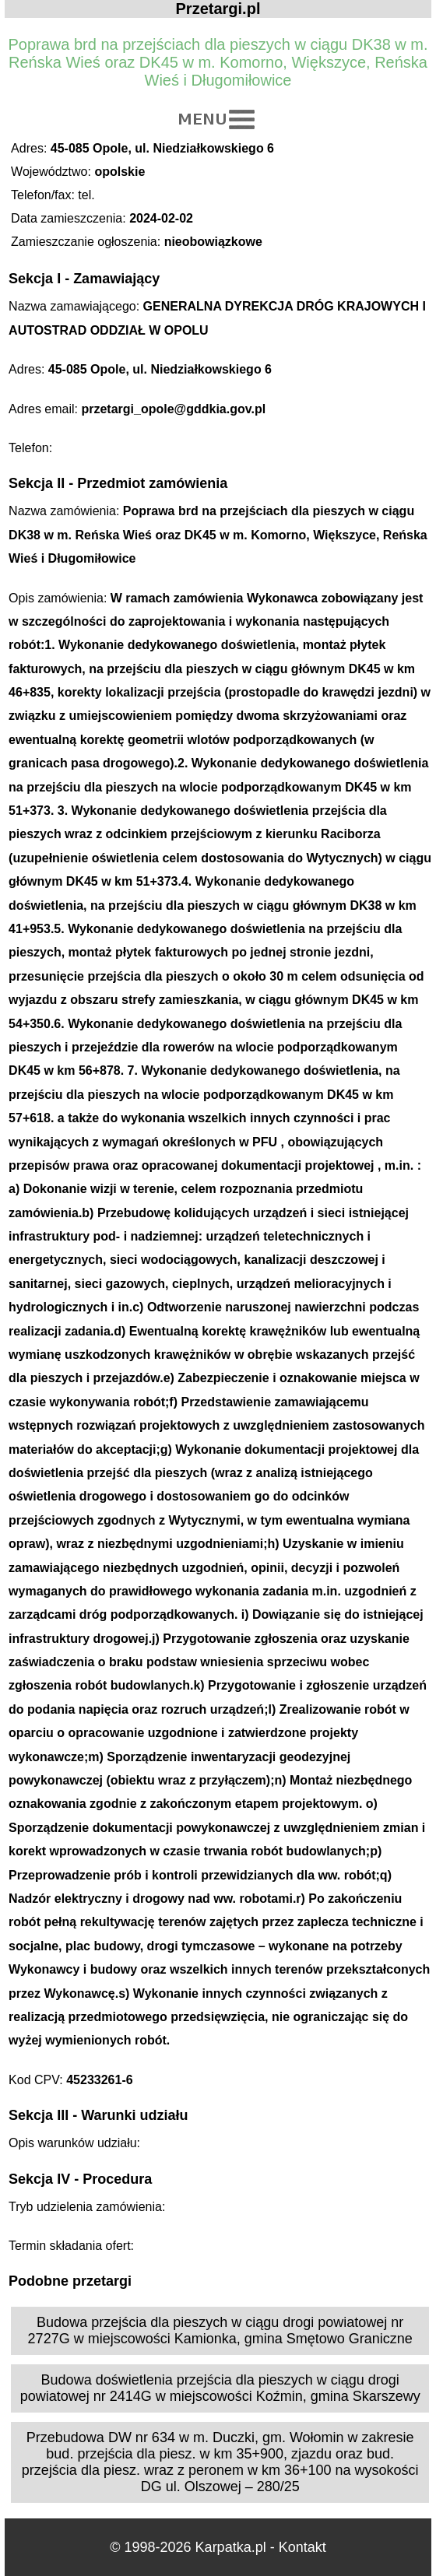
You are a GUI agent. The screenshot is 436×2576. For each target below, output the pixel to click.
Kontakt (302, 2547)
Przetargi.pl (218, 8)
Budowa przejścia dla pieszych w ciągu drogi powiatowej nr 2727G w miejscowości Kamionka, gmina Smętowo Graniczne (220, 2330)
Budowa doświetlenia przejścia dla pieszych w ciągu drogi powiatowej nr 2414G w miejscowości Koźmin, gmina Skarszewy (220, 2388)
